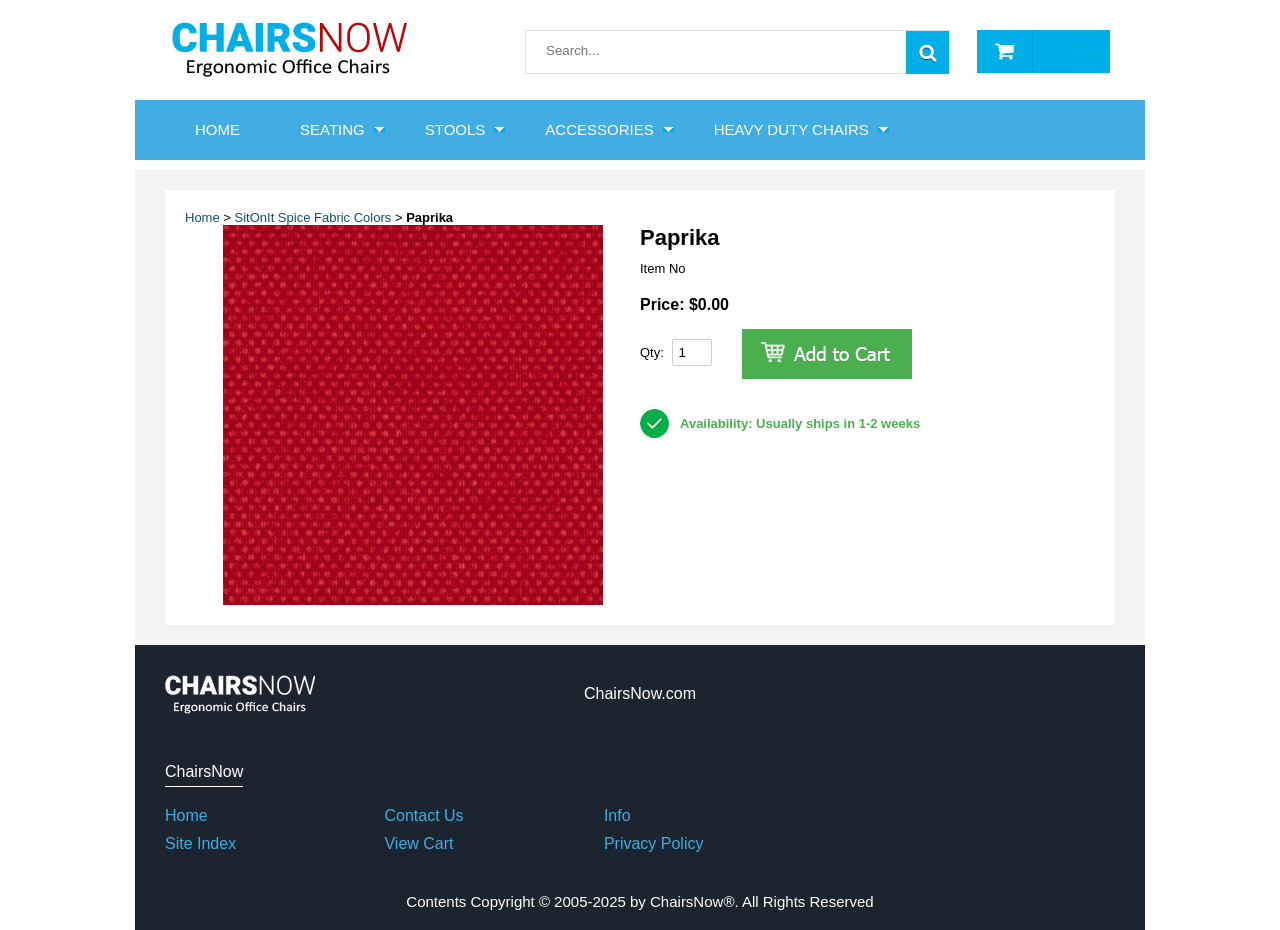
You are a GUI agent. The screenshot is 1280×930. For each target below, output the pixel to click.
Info (617, 815)
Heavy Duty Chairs (791, 129)
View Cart (418, 843)
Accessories (599, 129)
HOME (217, 129)
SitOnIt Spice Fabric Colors (313, 217)
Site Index (200, 843)
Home (202, 217)
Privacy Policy (654, 843)
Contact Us (423, 815)
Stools (455, 129)
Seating (332, 129)
